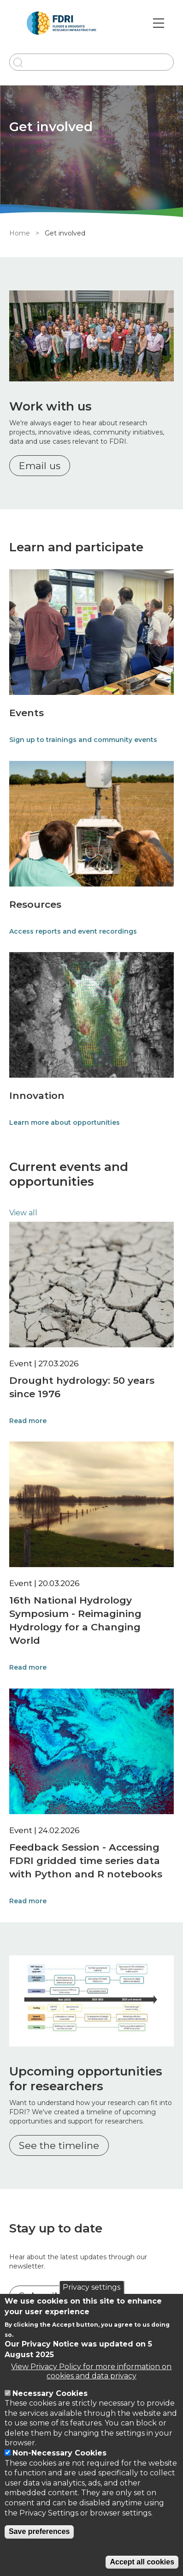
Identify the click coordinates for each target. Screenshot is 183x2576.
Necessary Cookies (50, 2393)
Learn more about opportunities (64, 1122)
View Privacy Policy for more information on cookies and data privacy (91, 2371)
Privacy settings (91, 2287)
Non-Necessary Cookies (59, 2453)
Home (19, 233)
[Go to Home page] (61, 23)
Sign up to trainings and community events (83, 740)
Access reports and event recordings (73, 931)
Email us (39, 465)
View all (23, 1212)
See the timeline (59, 2145)
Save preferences (39, 2531)
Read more (28, 1421)
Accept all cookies (142, 2562)
